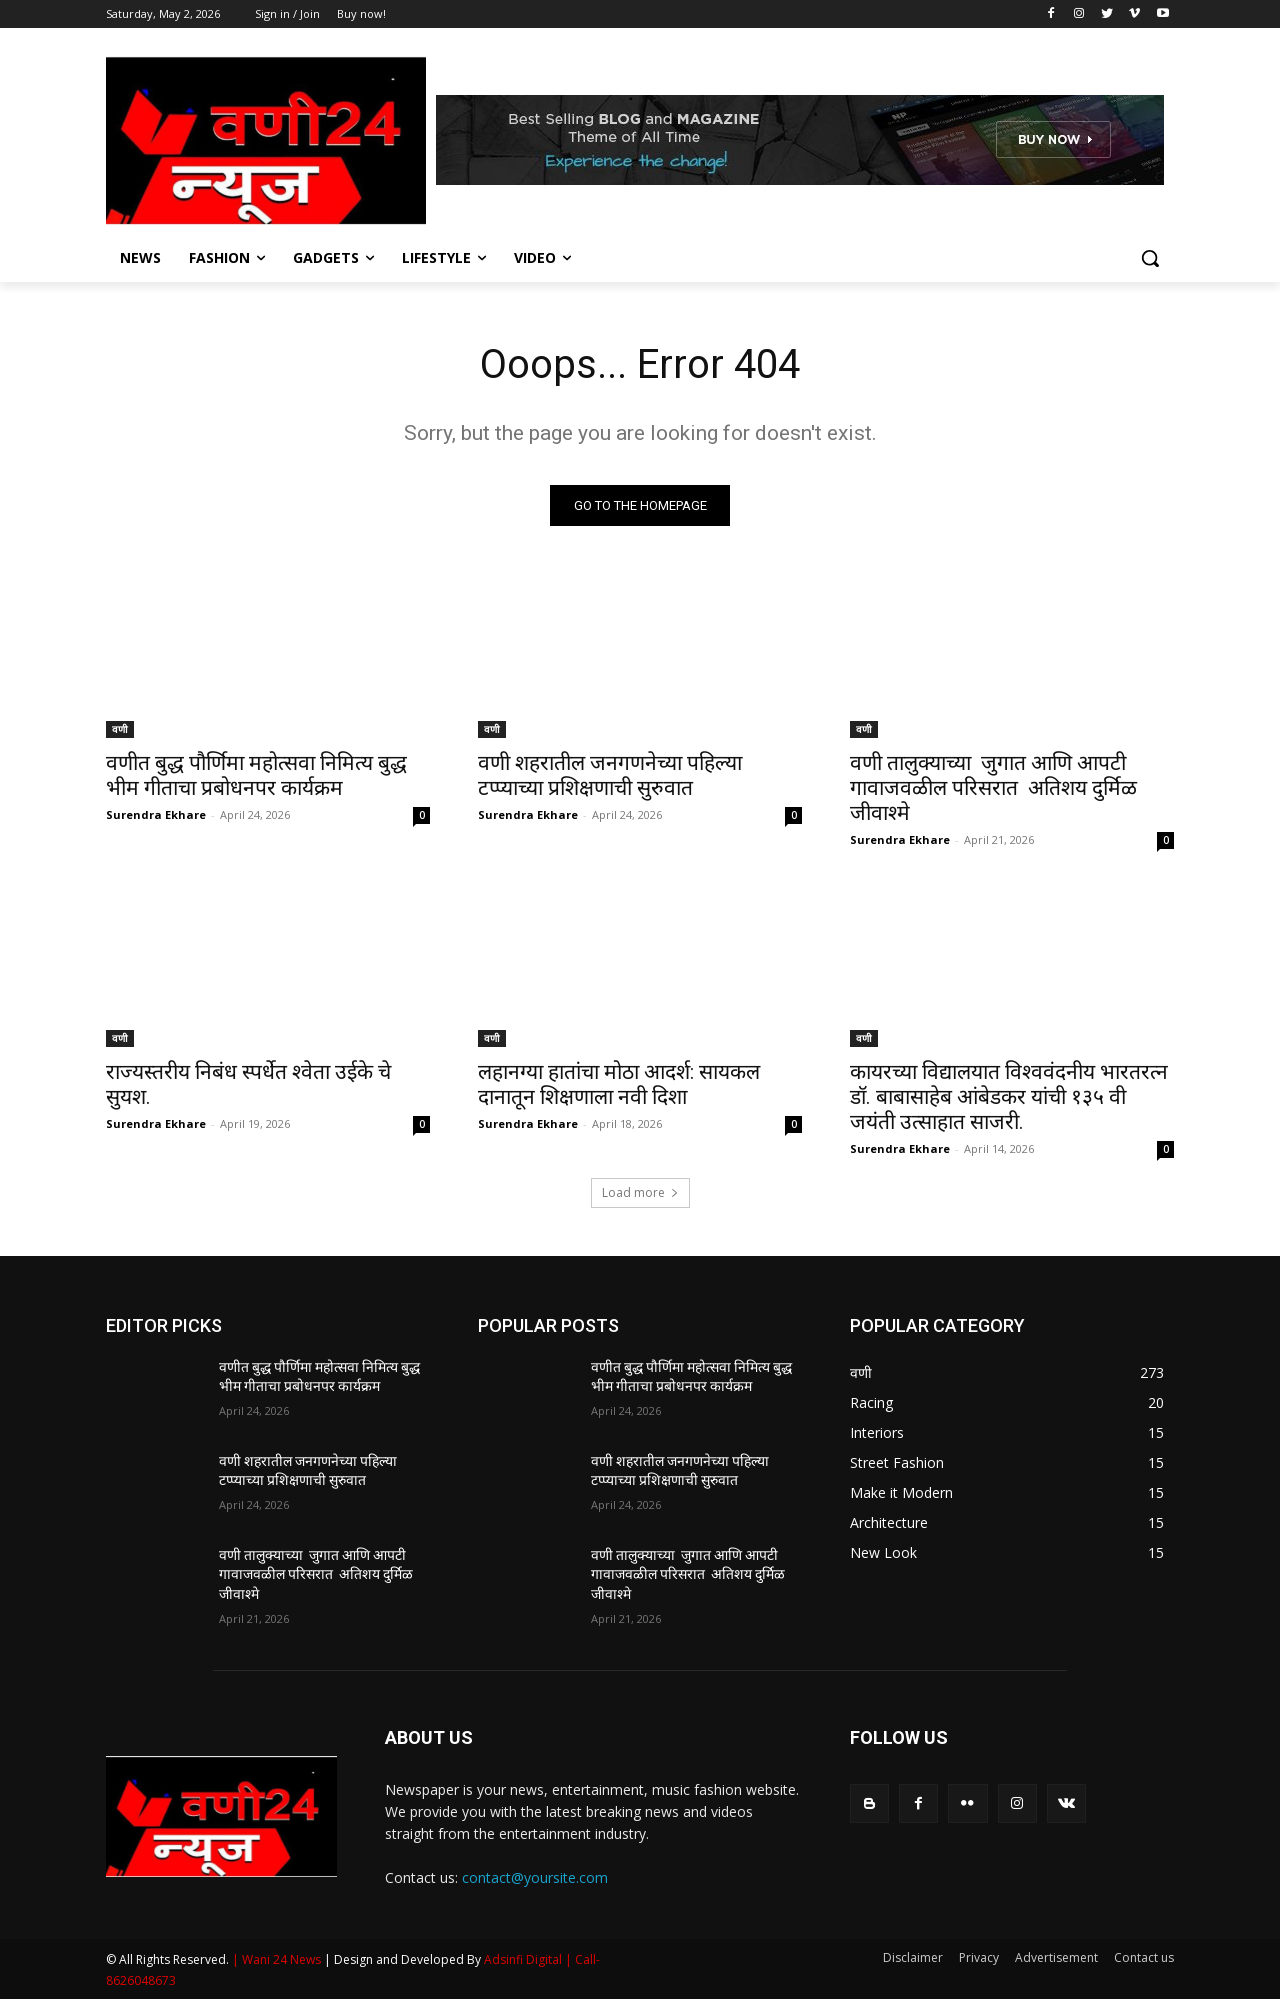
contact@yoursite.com (535, 1877)
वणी (120, 729)
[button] (1150, 258)
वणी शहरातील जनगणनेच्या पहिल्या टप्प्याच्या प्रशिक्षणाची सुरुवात (610, 775)
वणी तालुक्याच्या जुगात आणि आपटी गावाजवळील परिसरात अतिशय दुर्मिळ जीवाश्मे (993, 788)
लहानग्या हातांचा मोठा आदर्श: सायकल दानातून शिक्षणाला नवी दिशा (619, 1084)
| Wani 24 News (278, 1959)
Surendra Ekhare (156, 814)
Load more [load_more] (640, 1192)
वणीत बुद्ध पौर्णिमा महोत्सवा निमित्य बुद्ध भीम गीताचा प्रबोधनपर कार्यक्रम (256, 775)
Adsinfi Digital (524, 1959)
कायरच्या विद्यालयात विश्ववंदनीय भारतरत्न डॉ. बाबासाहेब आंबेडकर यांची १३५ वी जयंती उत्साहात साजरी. (1009, 1097)
